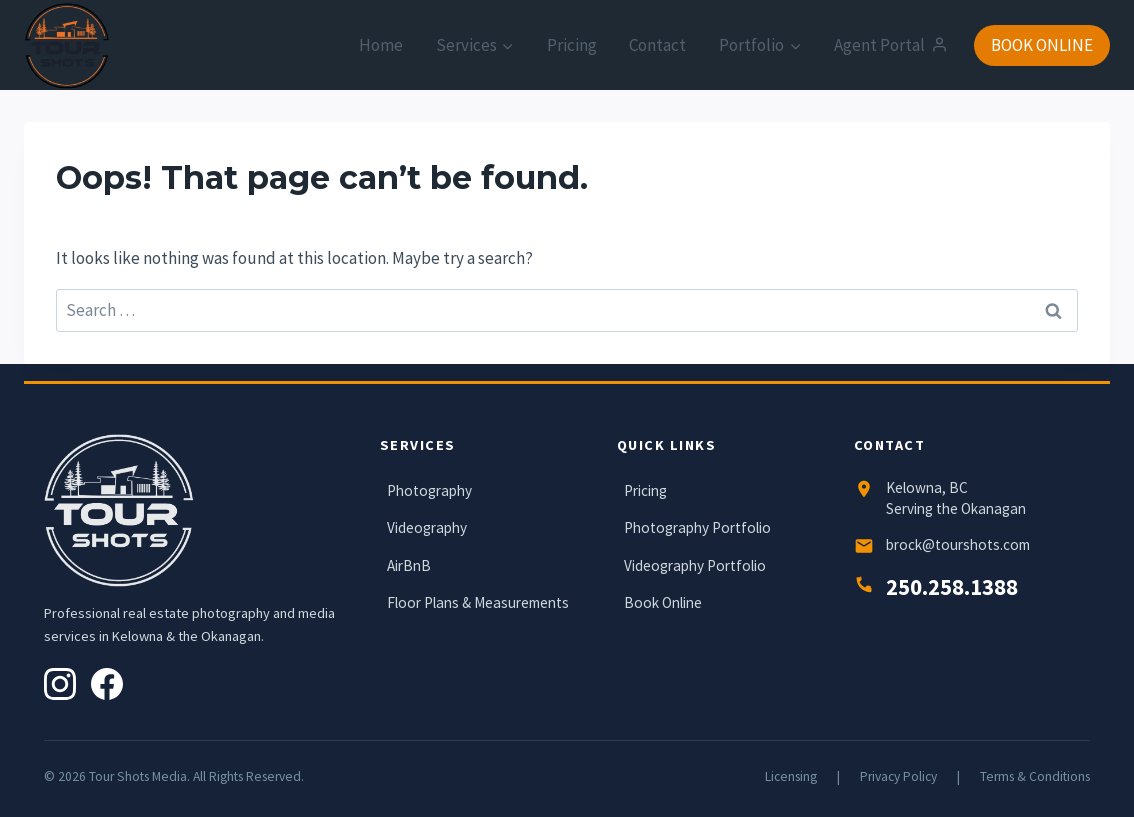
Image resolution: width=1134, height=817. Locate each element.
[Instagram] (60, 684)
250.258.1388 (952, 587)
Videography (427, 527)
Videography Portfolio (695, 565)
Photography (429, 490)
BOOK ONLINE (1042, 45)
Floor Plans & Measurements (478, 602)
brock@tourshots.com (958, 544)
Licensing (791, 776)
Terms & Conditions (1035, 776)
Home (381, 45)
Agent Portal (890, 45)
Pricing (572, 45)
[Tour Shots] (67, 46)
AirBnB (409, 565)
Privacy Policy (898, 776)
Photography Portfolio (697, 527)
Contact (657, 45)
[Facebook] (107, 684)
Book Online (663, 602)
